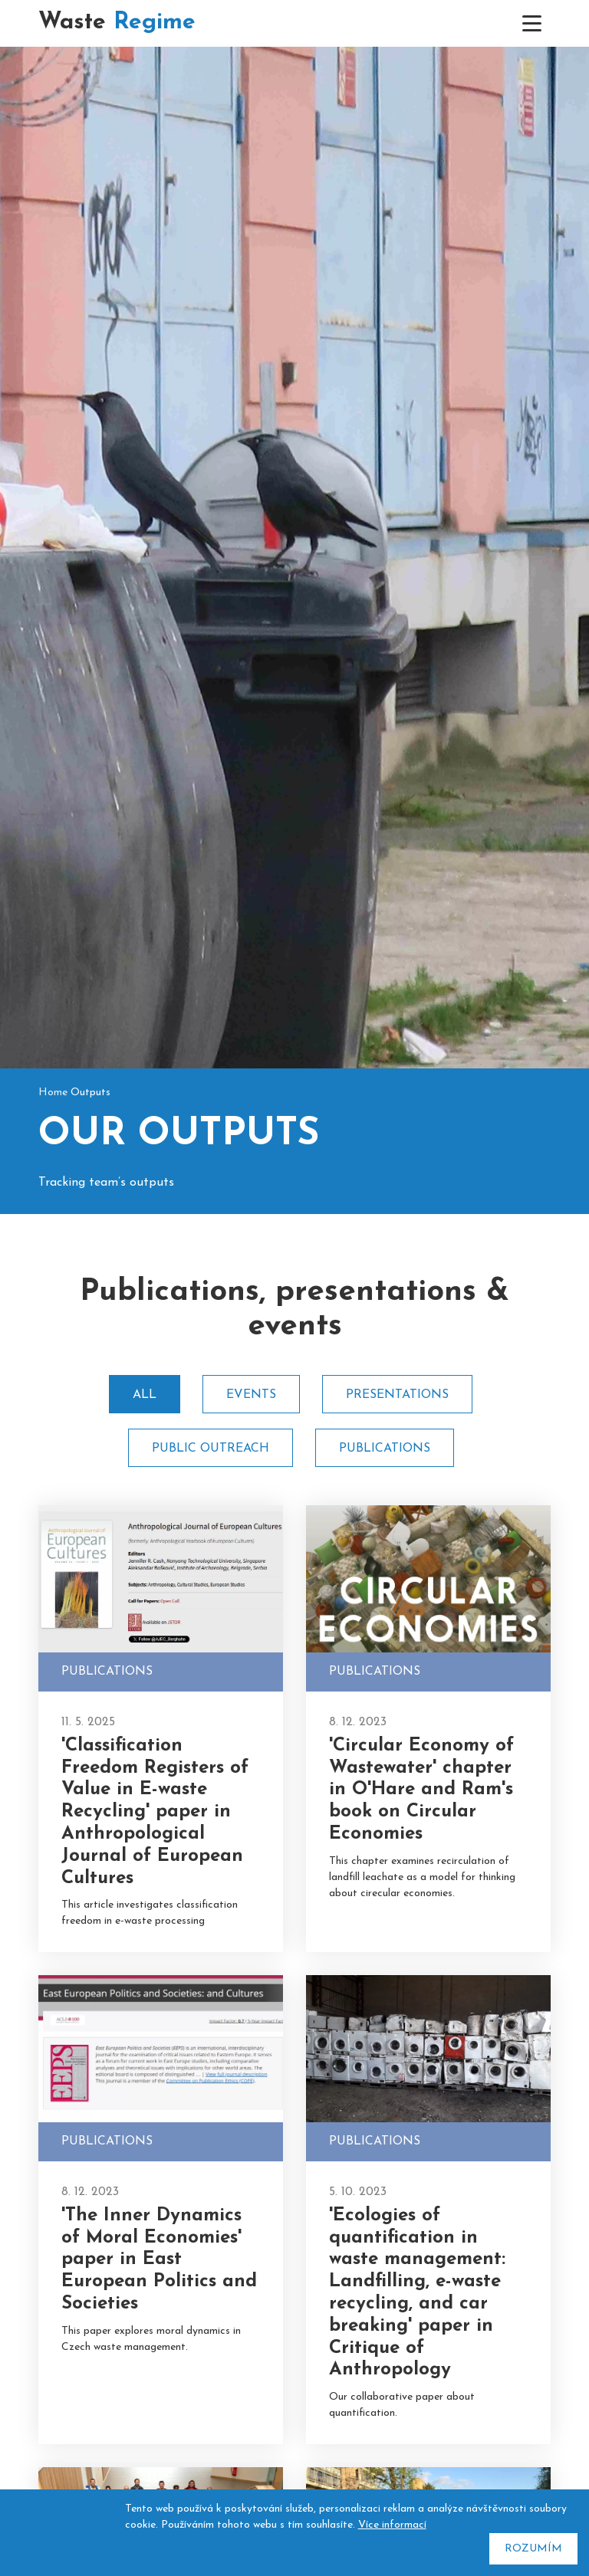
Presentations (397, 1395)
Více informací (392, 2525)
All (144, 1395)
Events (251, 1395)
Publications (384, 1448)
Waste (117, 22)
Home (52, 1092)
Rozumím (533, 2549)
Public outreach (210, 1448)
